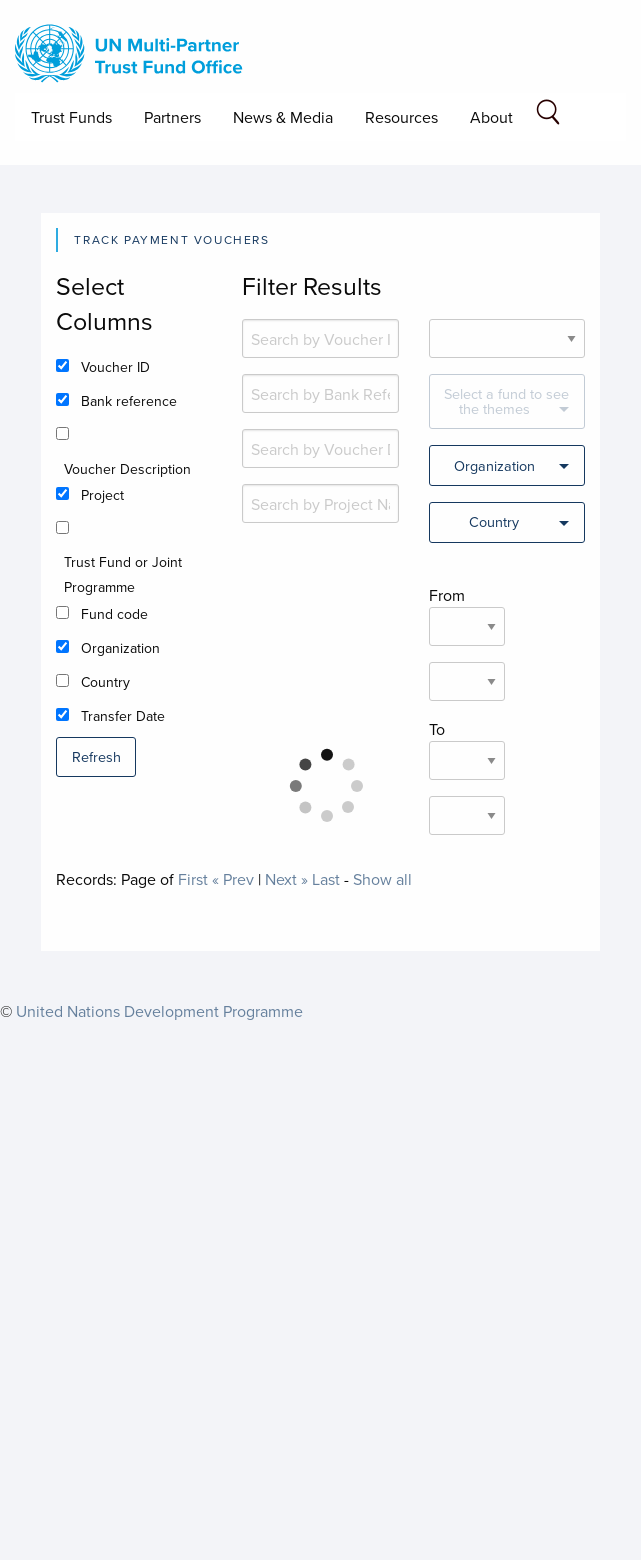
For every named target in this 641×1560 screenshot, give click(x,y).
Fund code (114, 614)
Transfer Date (123, 716)
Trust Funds (71, 117)
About (491, 117)
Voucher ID (115, 367)
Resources (401, 117)
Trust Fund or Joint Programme (123, 574)
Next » (286, 879)
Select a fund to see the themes (506, 400)
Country (105, 682)
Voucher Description (127, 469)
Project (102, 495)
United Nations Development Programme (159, 1011)
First (193, 879)
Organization (120, 648)
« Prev (233, 879)
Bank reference (129, 401)
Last (326, 879)
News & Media (283, 117)
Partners (172, 117)
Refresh (96, 756)
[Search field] (548, 115)
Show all (382, 879)
